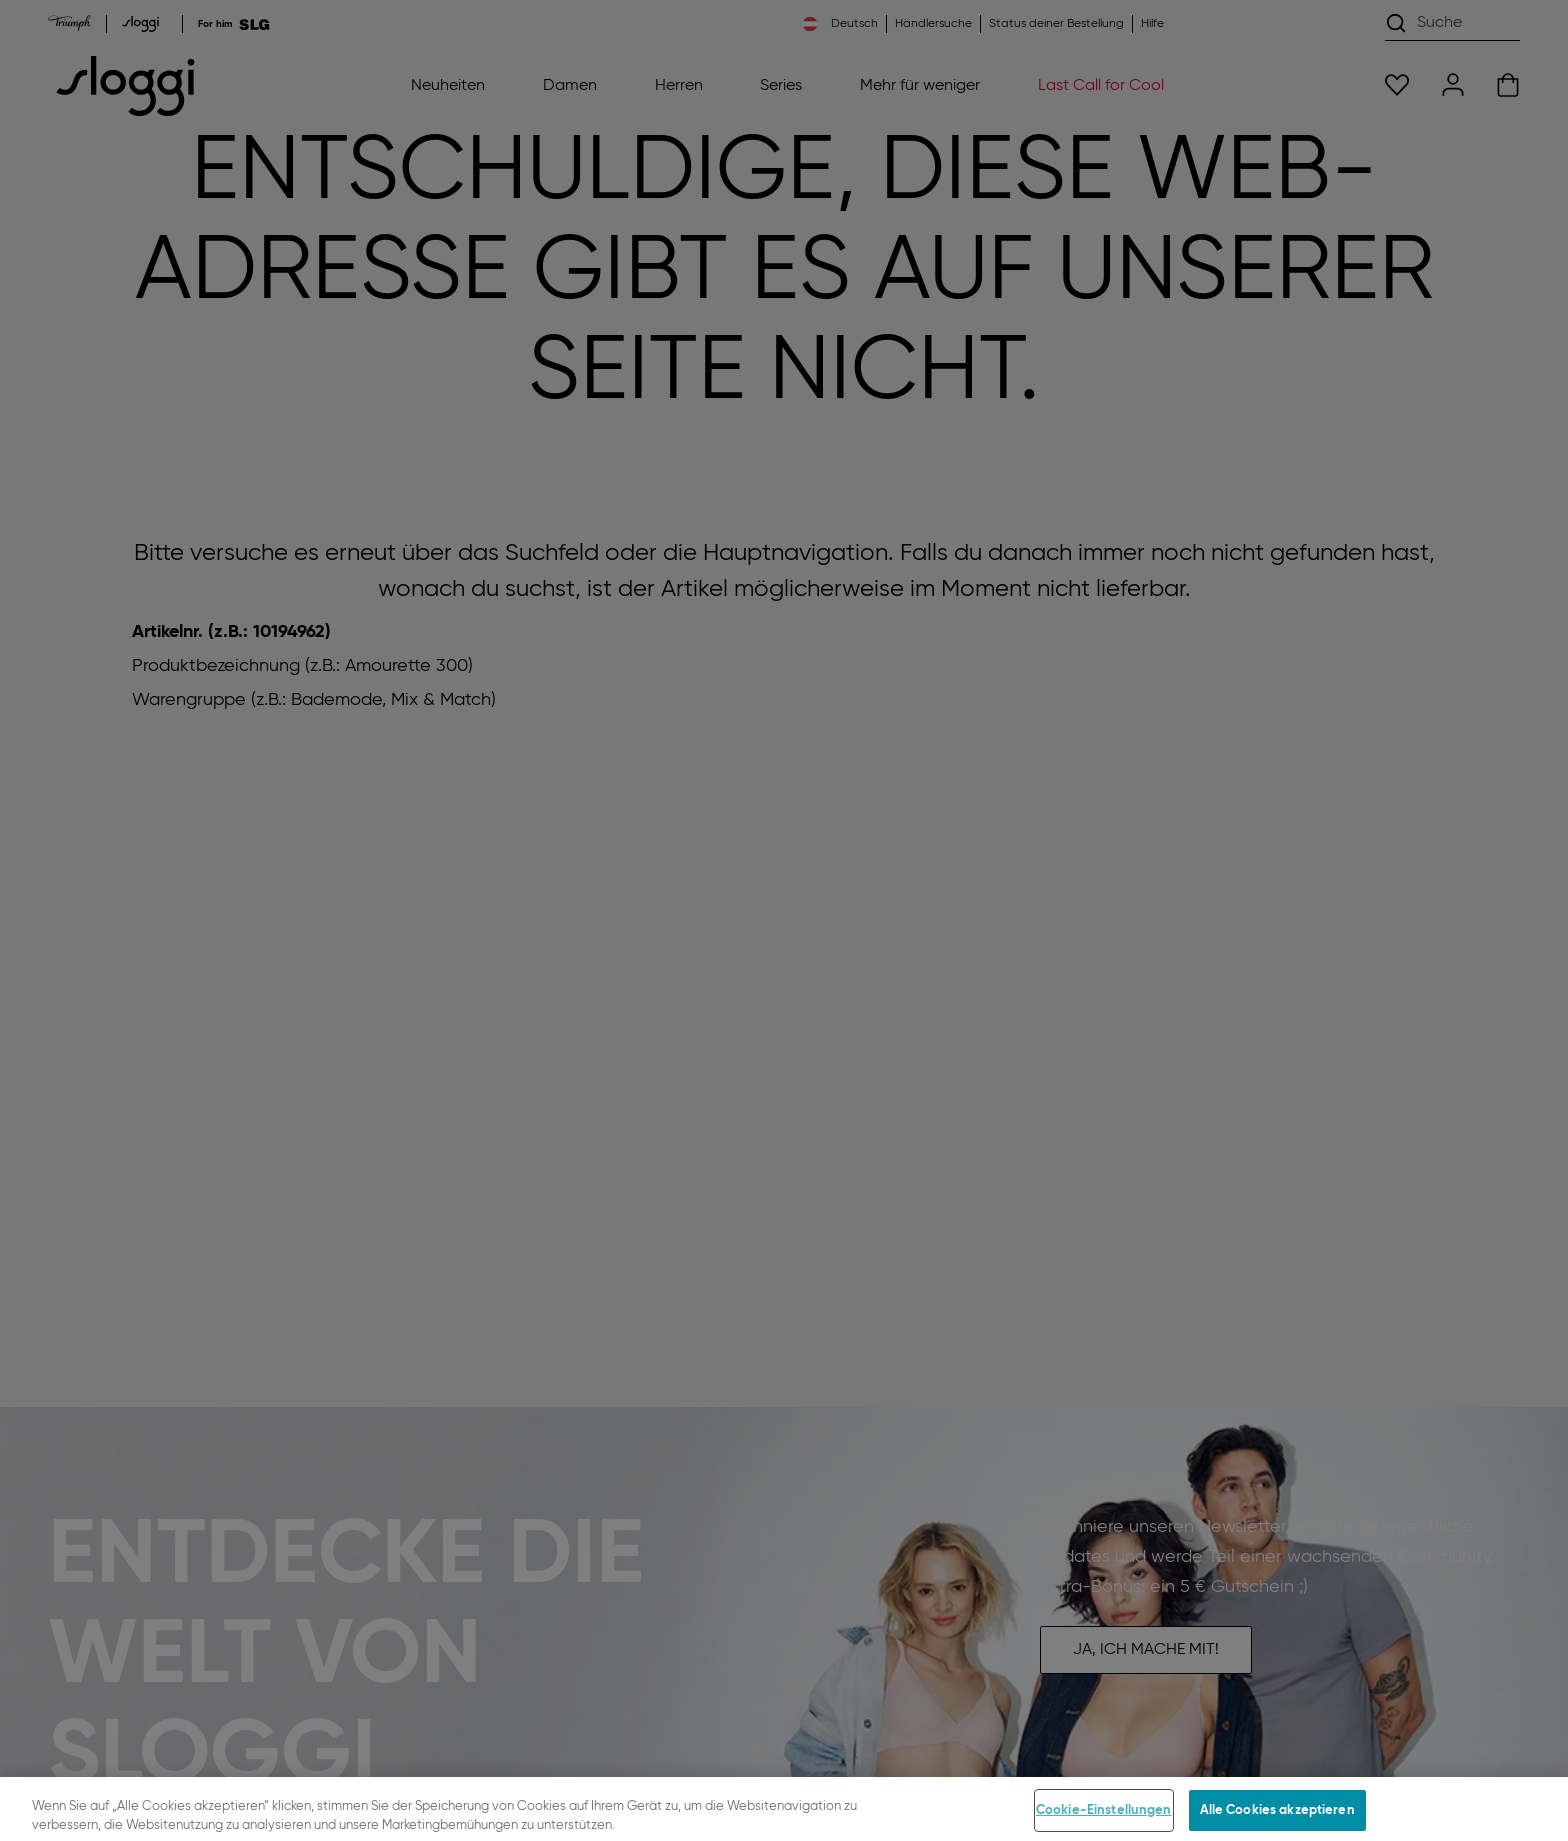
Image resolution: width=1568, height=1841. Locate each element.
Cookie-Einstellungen (1104, 1819)
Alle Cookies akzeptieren (1277, 1819)
